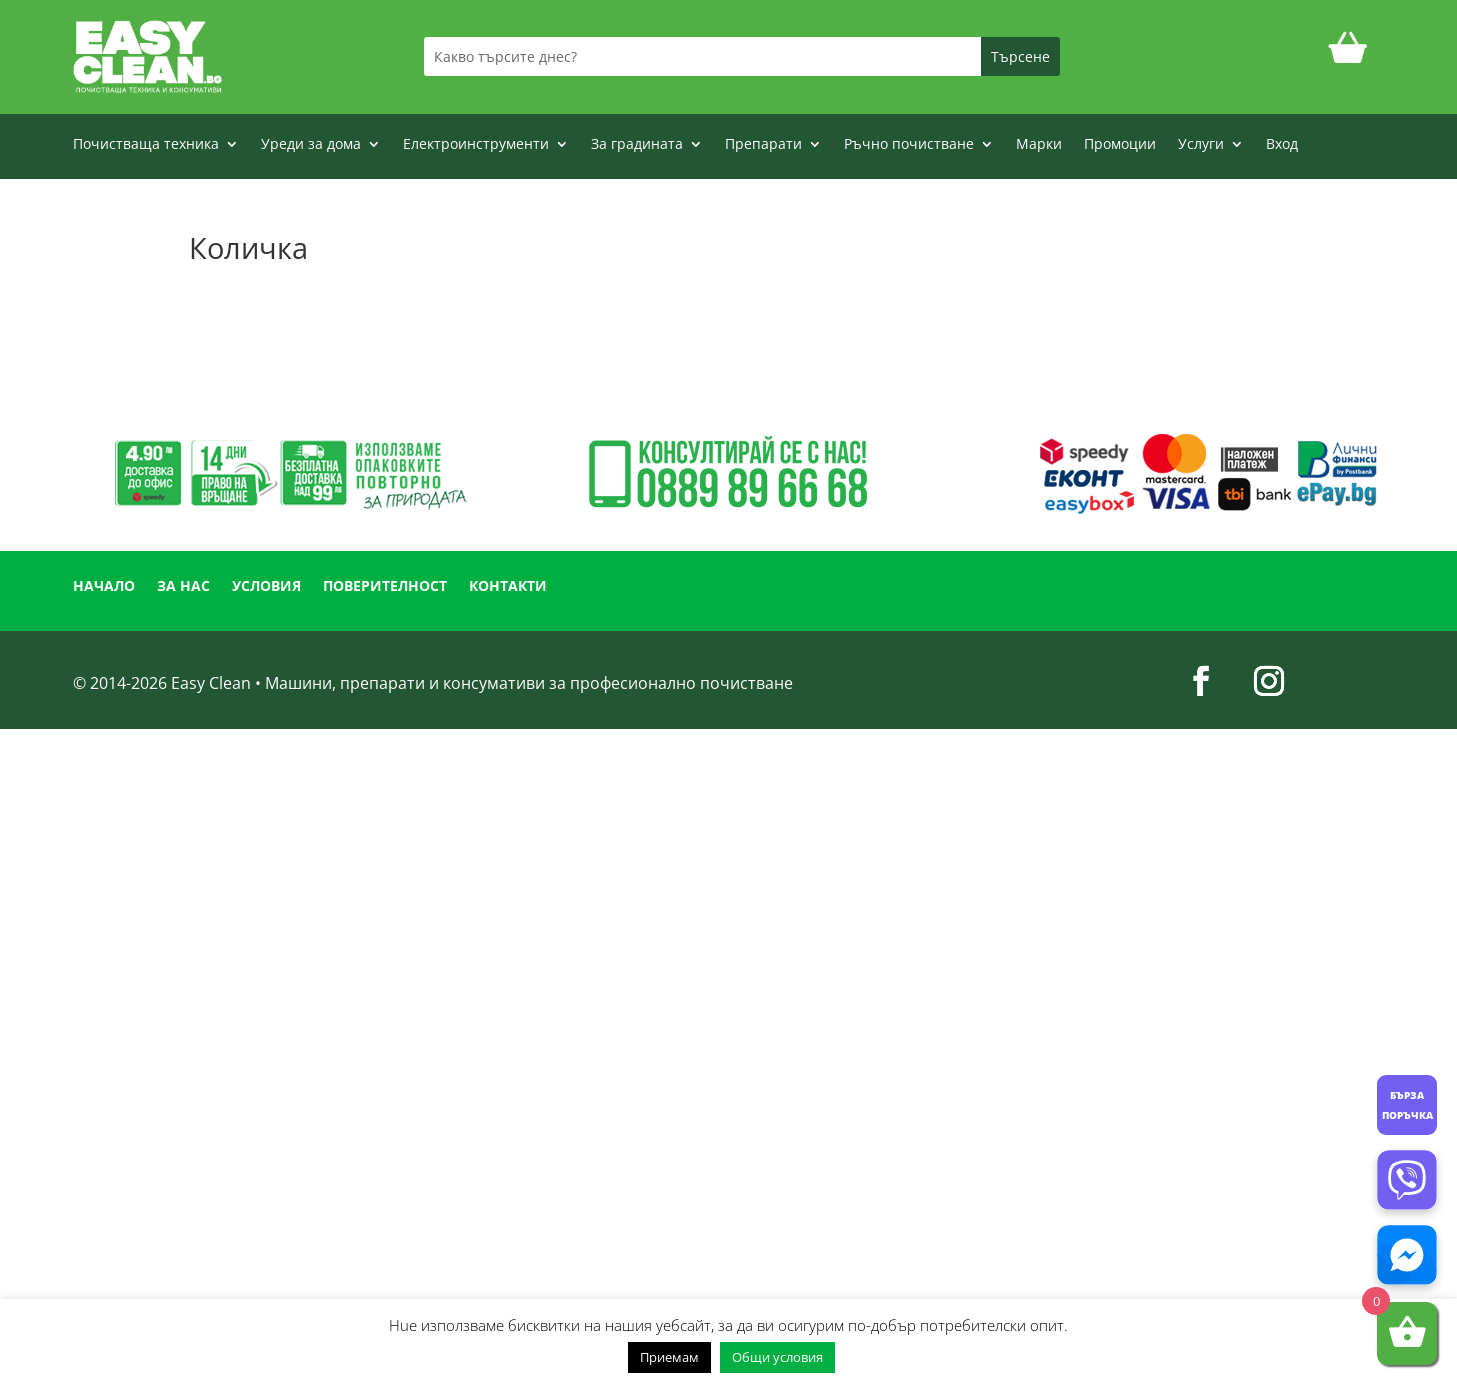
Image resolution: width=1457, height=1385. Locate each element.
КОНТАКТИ (508, 587)
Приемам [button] (669, 1357)
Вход (1282, 145)
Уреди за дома (311, 145)
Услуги (1201, 145)
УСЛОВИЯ (266, 587)
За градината (637, 145)
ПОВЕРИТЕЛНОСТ (385, 587)
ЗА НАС (183, 587)
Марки (1039, 145)
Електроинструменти (476, 145)
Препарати (763, 145)
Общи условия (777, 1357)
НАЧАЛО (104, 587)
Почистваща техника (146, 145)
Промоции (1120, 145)
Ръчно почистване (909, 145)
